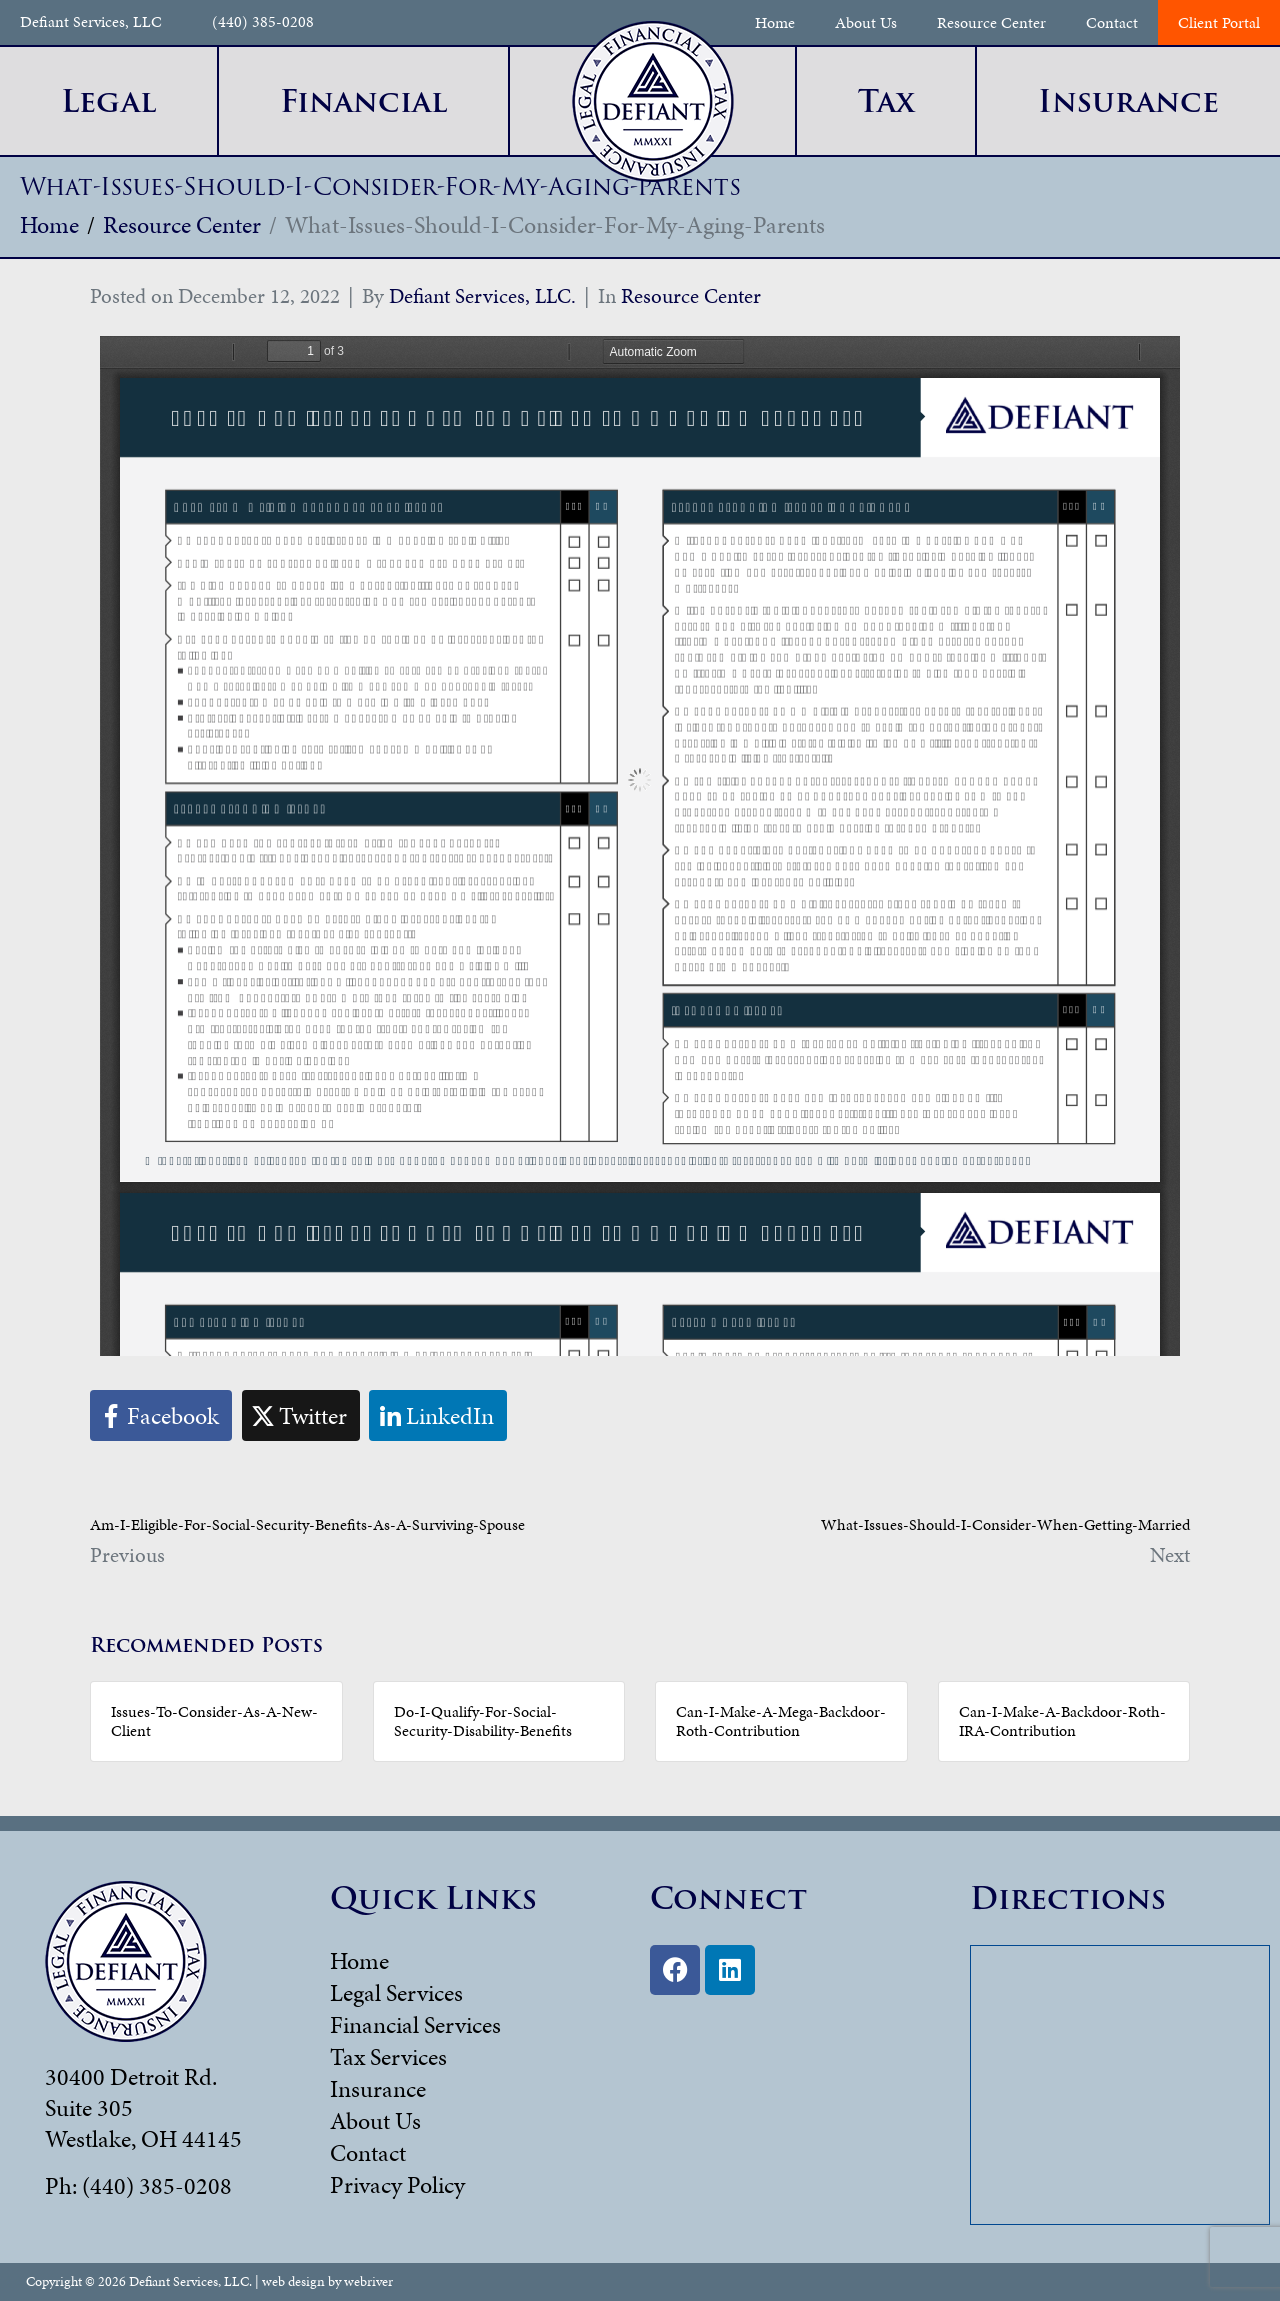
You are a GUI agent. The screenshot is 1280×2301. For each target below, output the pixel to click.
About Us (866, 22)
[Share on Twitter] (301, 1415)
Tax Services (388, 2057)
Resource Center (991, 22)
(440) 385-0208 (263, 22)
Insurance (378, 2089)
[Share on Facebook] (161, 1415)
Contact (1112, 22)
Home (775, 22)
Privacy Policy (397, 2185)
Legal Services (396, 1993)
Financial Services (415, 2025)
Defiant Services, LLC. (482, 296)
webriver (368, 2281)
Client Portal (1219, 22)
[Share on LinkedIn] (438, 1415)
